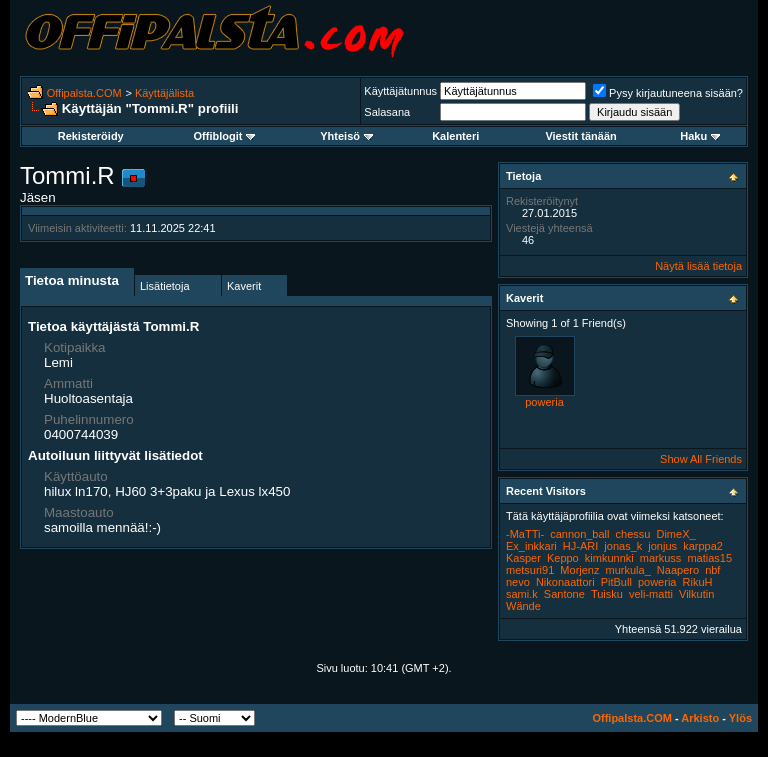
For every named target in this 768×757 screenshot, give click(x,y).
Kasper (523, 558)
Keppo (563, 558)
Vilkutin (696, 594)
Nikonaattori (565, 582)
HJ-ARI (580, 546)
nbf (712, 570)
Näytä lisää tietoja (698, 266)
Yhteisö (346, 136)
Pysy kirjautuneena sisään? (668, 93)
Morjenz (579, 570)
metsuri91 (530, 570)
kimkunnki (609, 558)
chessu (633, 534)
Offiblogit (225, 136)
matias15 (709, 558)
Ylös (740, 718)
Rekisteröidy (91, 136)
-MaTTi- (525, 534)
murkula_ (628, 570)
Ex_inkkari (531, 546)
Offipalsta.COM (84, 93)
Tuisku (607, 594)
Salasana (387, 112)
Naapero (678, 570)
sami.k (522, 594)
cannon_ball (579, 534)
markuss (661, 558)
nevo (518, 582)
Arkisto (700, 718)
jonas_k (623, 546)
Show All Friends (701, 459)
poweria (544, 402)
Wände (523, 606)
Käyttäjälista (164, 93)
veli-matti (651, 594)
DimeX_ (675, 534)
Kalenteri (455, 136)
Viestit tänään (580, 136)
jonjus (662, 546)
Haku (700, 136)
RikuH (698, 582)
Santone (564, 594)
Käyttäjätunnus (400, 91)
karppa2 (703, 546)
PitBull (616, 582)
